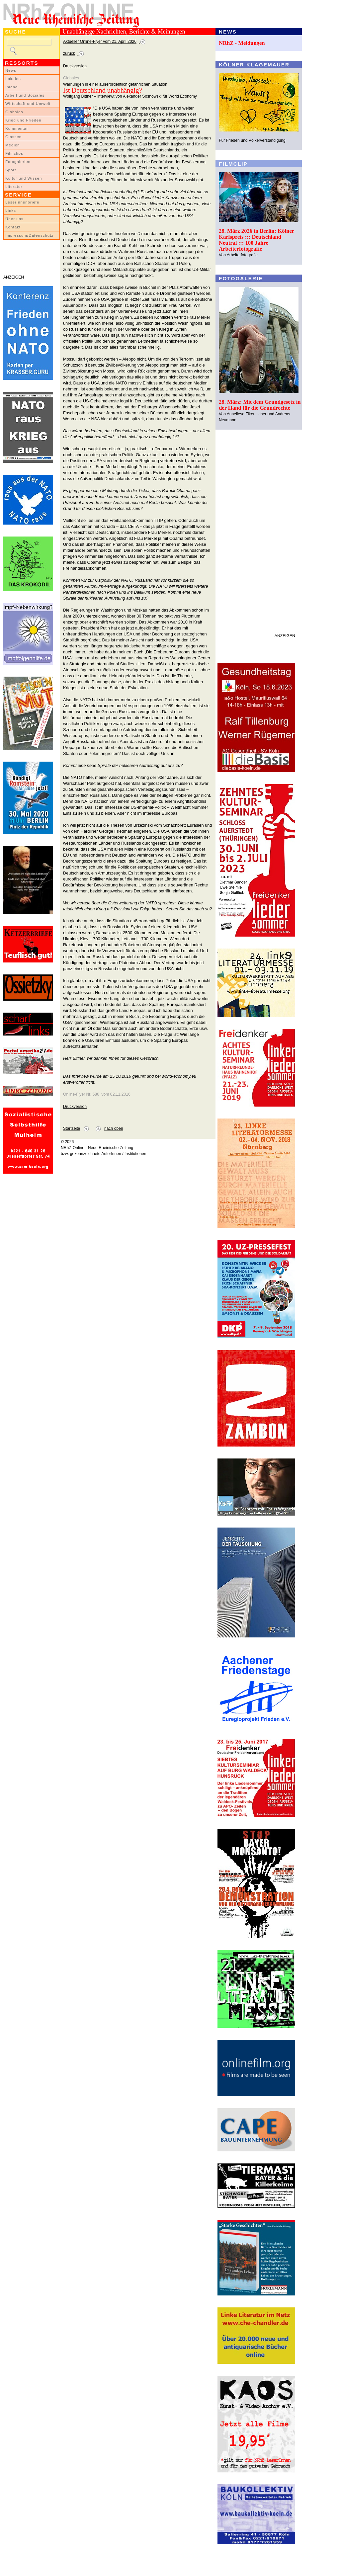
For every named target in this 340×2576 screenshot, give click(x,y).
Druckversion (75, 66)
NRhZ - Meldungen (242, 43)
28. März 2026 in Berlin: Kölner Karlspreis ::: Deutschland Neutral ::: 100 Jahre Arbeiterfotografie (256, 240)
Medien (12, 145)
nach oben (113, 1128)
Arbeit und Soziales (24, 95)
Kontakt (13, 227)
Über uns (14, 219)
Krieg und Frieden (23, 120)
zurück (69, 53)
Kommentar (16, 128)
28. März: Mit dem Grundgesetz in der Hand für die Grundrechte (260, 405)
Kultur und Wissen (23, 178)
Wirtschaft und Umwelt (27, 104)
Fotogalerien (18, 162)
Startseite (71, 1128)
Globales (14, 112)
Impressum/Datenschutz (29, 235)
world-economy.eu (179, 1076)
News (10, 70)
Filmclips (14, 153)
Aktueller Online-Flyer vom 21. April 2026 (99, 41)
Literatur (13, 187)
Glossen (13, 137)
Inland (11, 87)
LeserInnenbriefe (22, 202)
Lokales (13, 79)
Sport (10, 170)
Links (10, 210)
